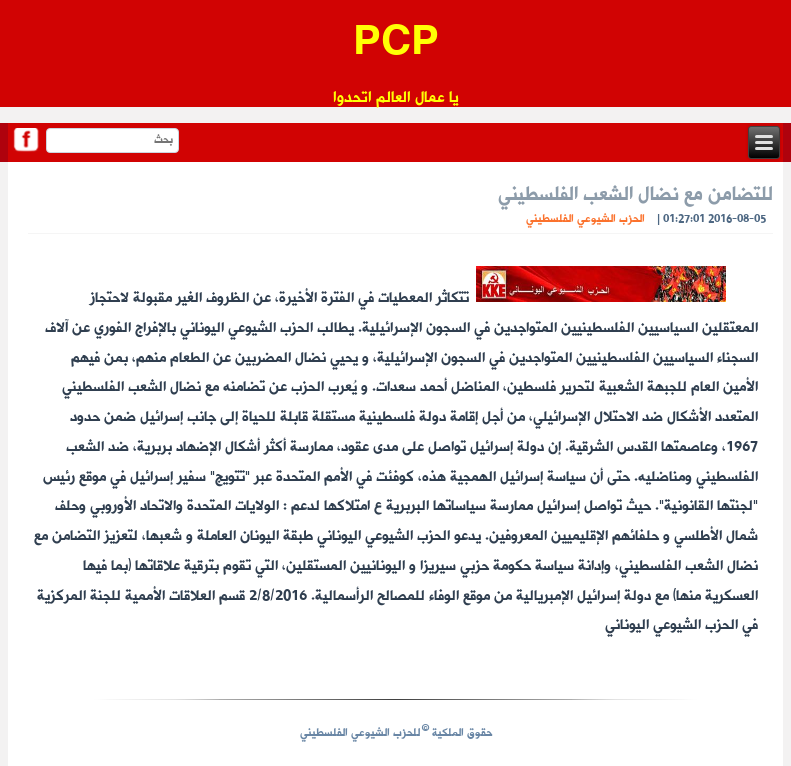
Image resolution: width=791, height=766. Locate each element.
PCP (396, 44)
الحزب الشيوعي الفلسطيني (585, 219)
